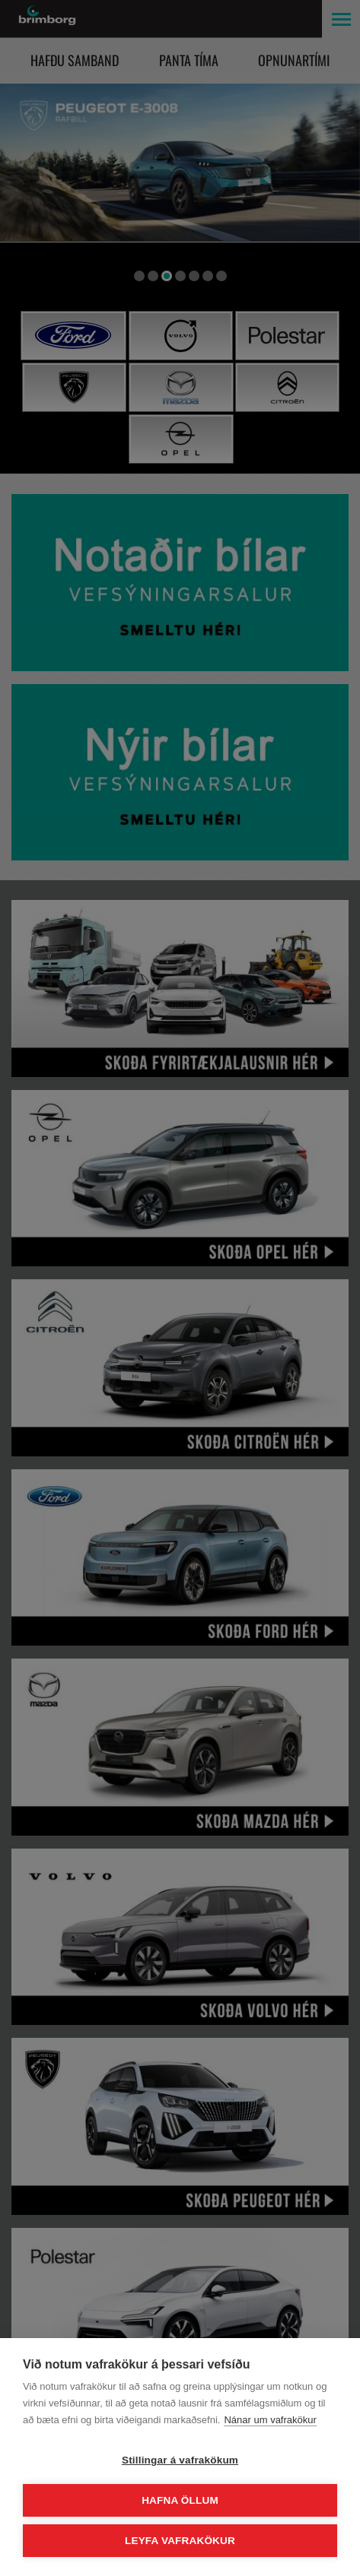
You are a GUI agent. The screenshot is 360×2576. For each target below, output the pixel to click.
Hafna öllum (180, 2500)
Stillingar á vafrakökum (180, 2460)
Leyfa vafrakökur (180, 2540)
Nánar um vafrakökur (270, 2419)
